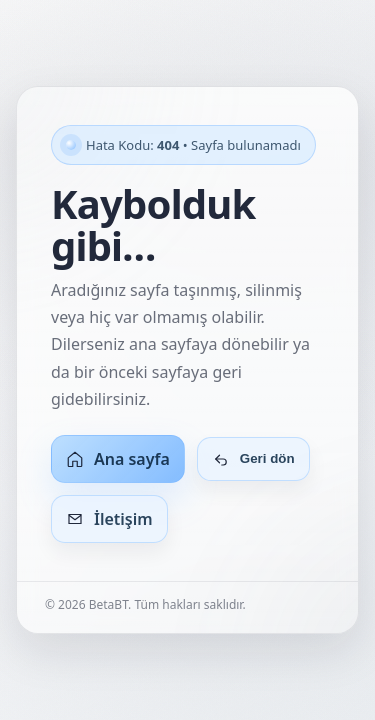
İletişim (109, 519)
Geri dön (253, 459)
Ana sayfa (118, 459)
